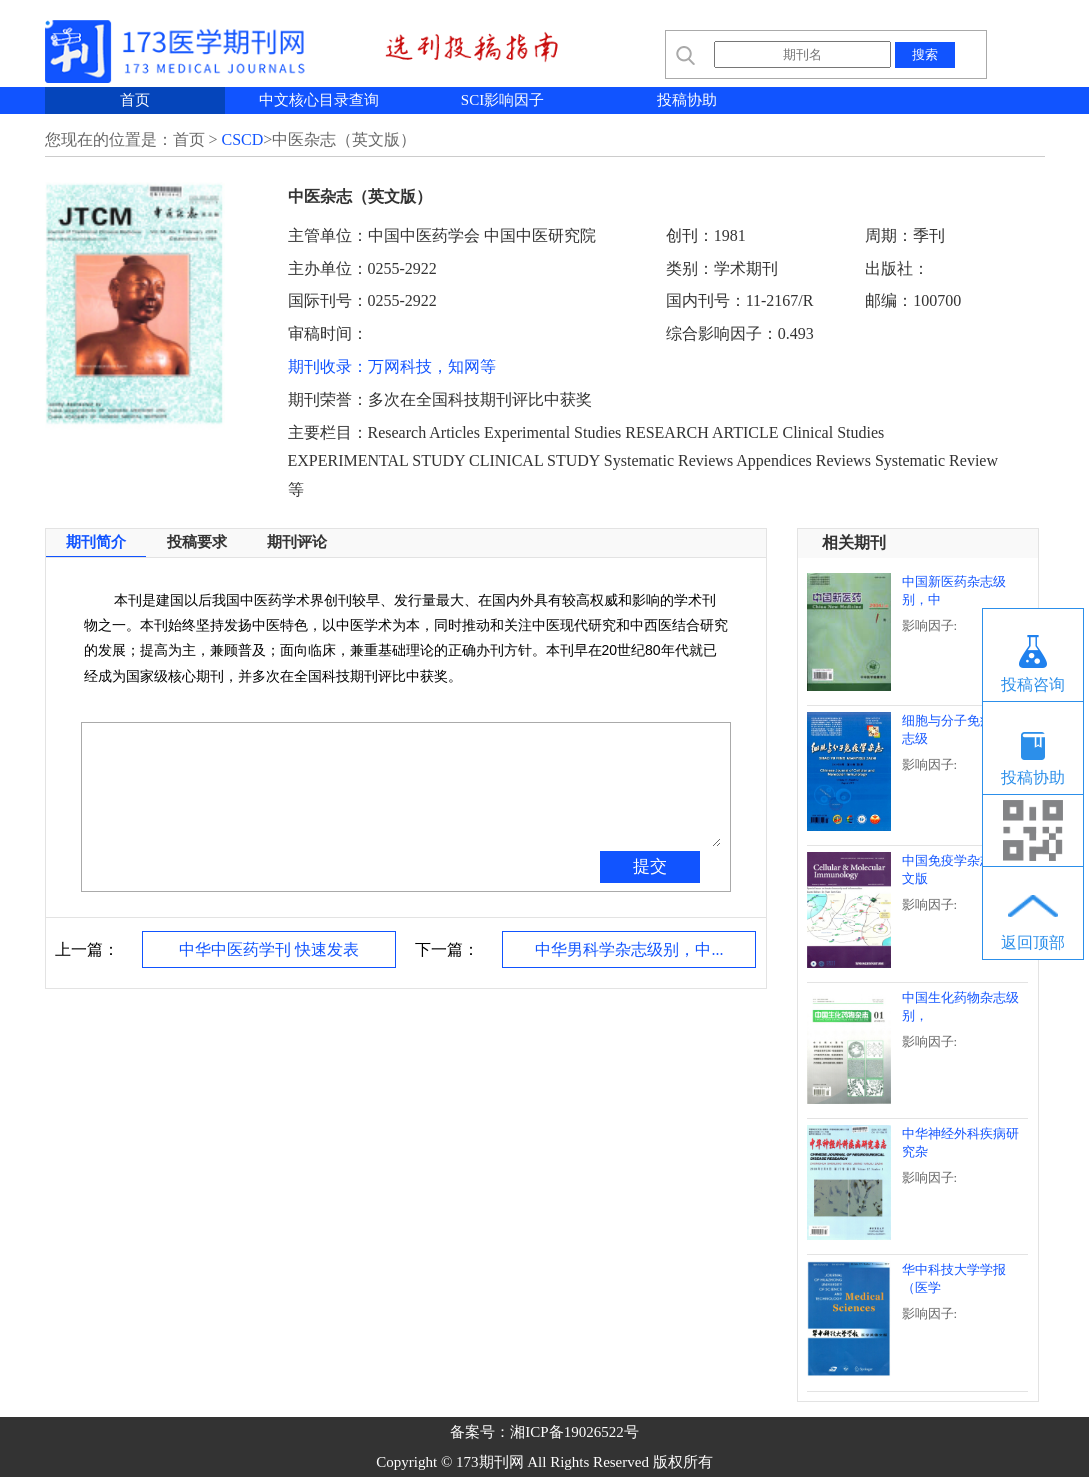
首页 (135, 100)
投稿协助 (687, 100)
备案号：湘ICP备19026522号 (544, 1432)
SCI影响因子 (502, 100)
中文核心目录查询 (319, 100)
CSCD (243, 139)
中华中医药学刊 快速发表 (269, 949)
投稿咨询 (1033, 684)
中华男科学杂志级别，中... (629, 949)
